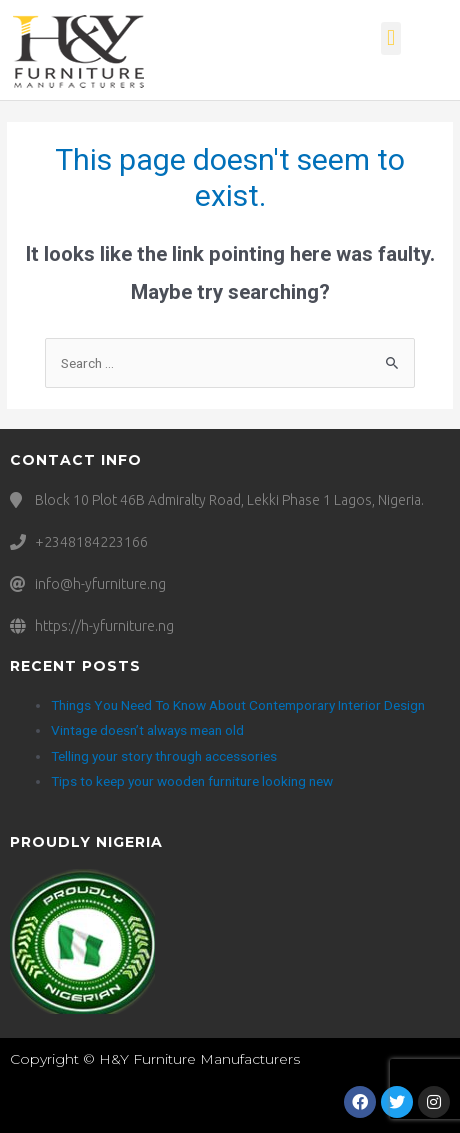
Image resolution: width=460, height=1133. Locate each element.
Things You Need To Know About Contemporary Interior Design (238, 705)
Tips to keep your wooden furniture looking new (192, 781)
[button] (390, 38)
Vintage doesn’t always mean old (147, 730)
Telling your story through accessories (164, 756)
